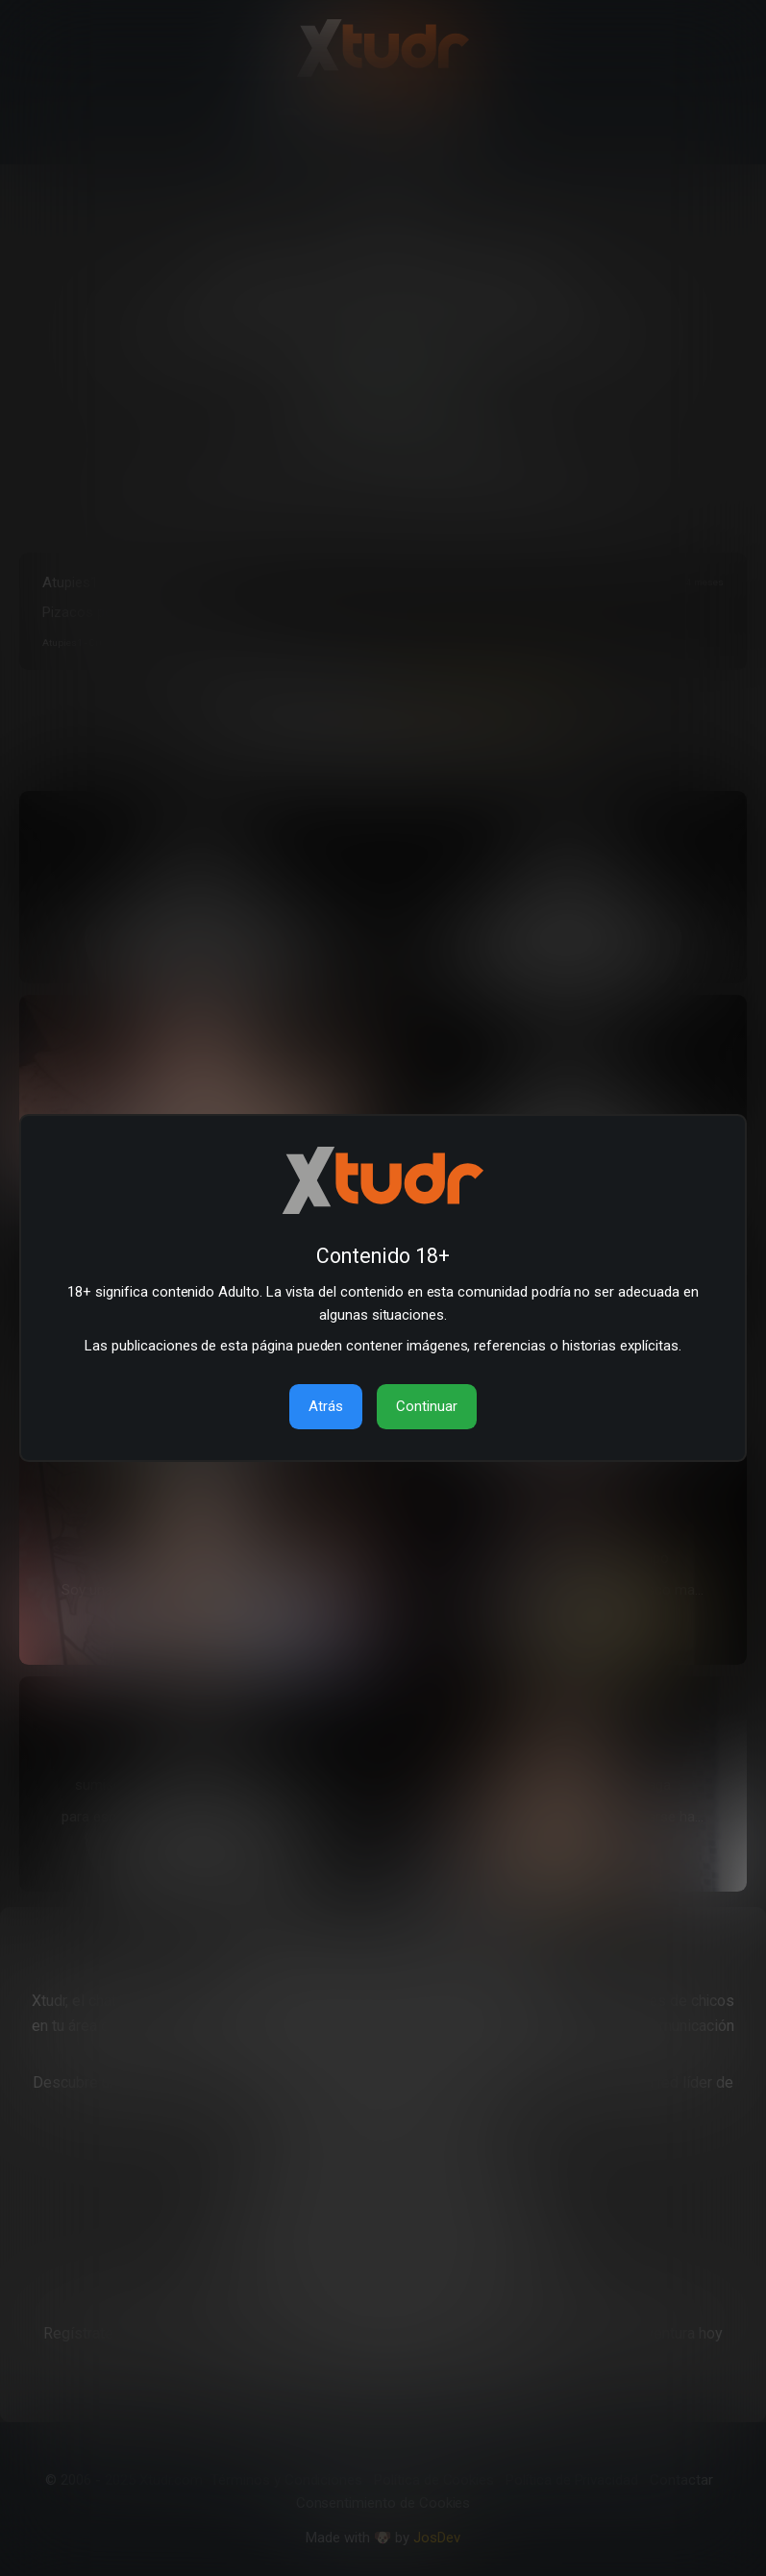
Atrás (326, 1406)
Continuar (426, 1406)
